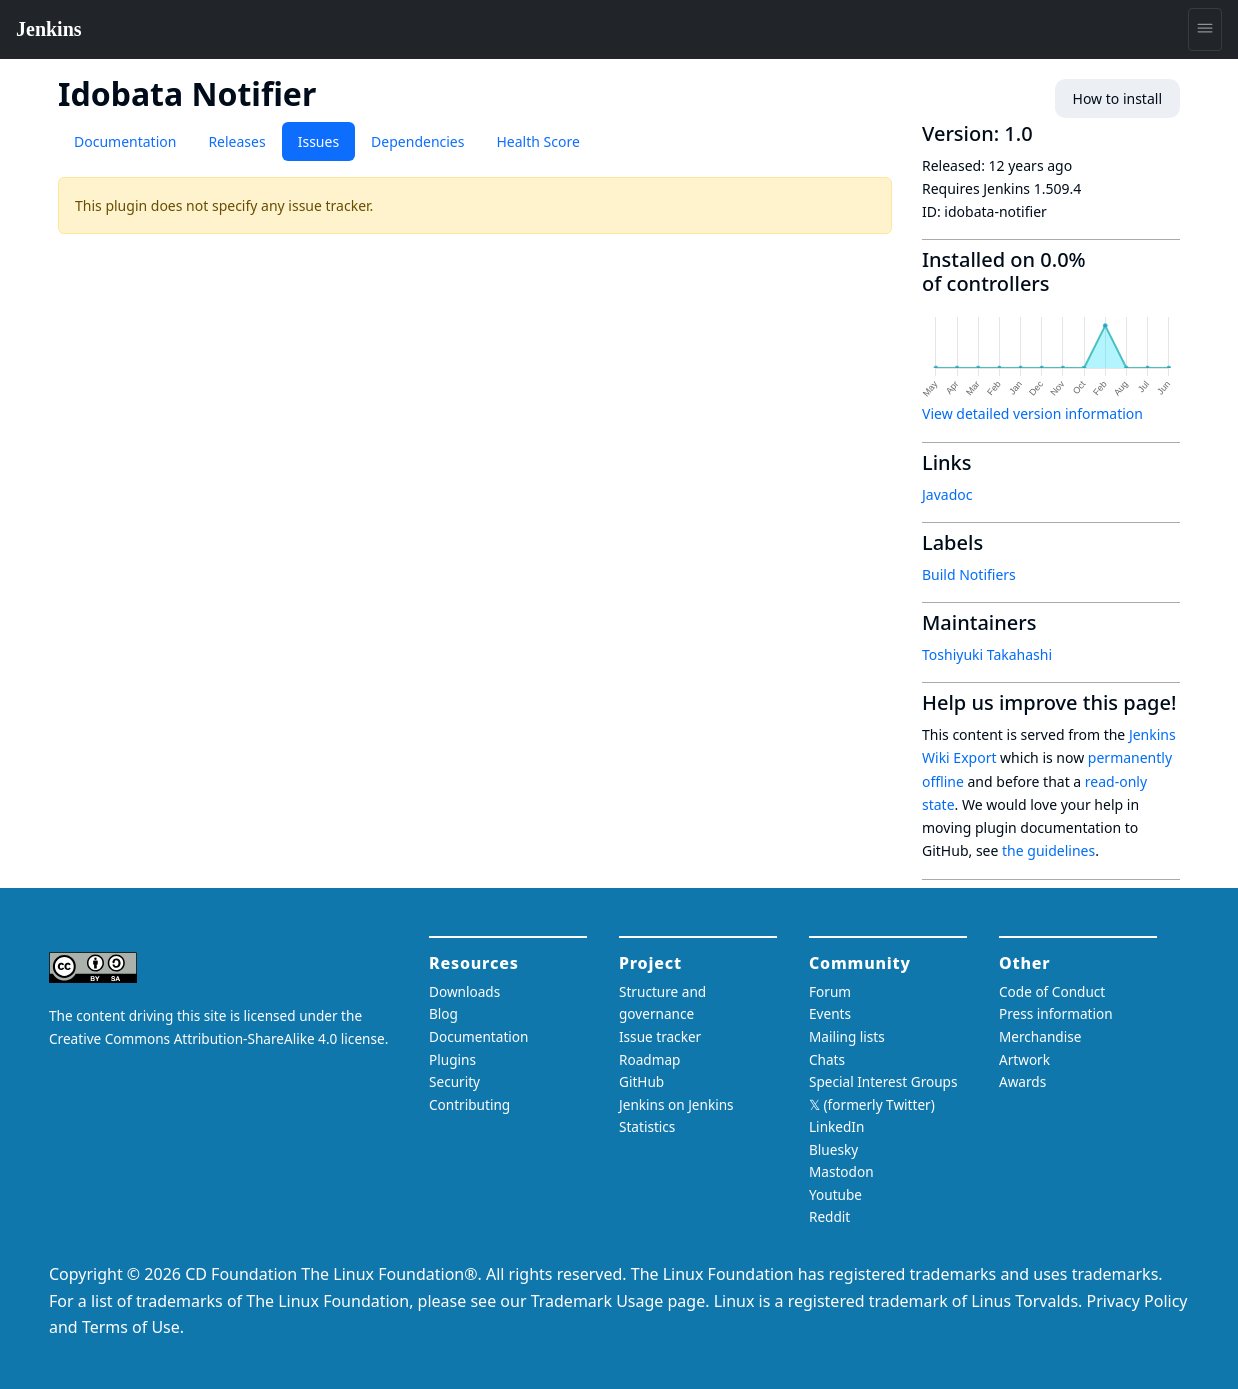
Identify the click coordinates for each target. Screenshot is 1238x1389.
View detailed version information (1032, 413)
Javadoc (947, 494)
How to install (1117, 98)
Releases (236, 141)
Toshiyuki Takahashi (987, 654)
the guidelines (1048, 850)
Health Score (537, 141)
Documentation (125, 141)
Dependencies (417, 141)
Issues (318, 141)
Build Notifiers (969, 574)
